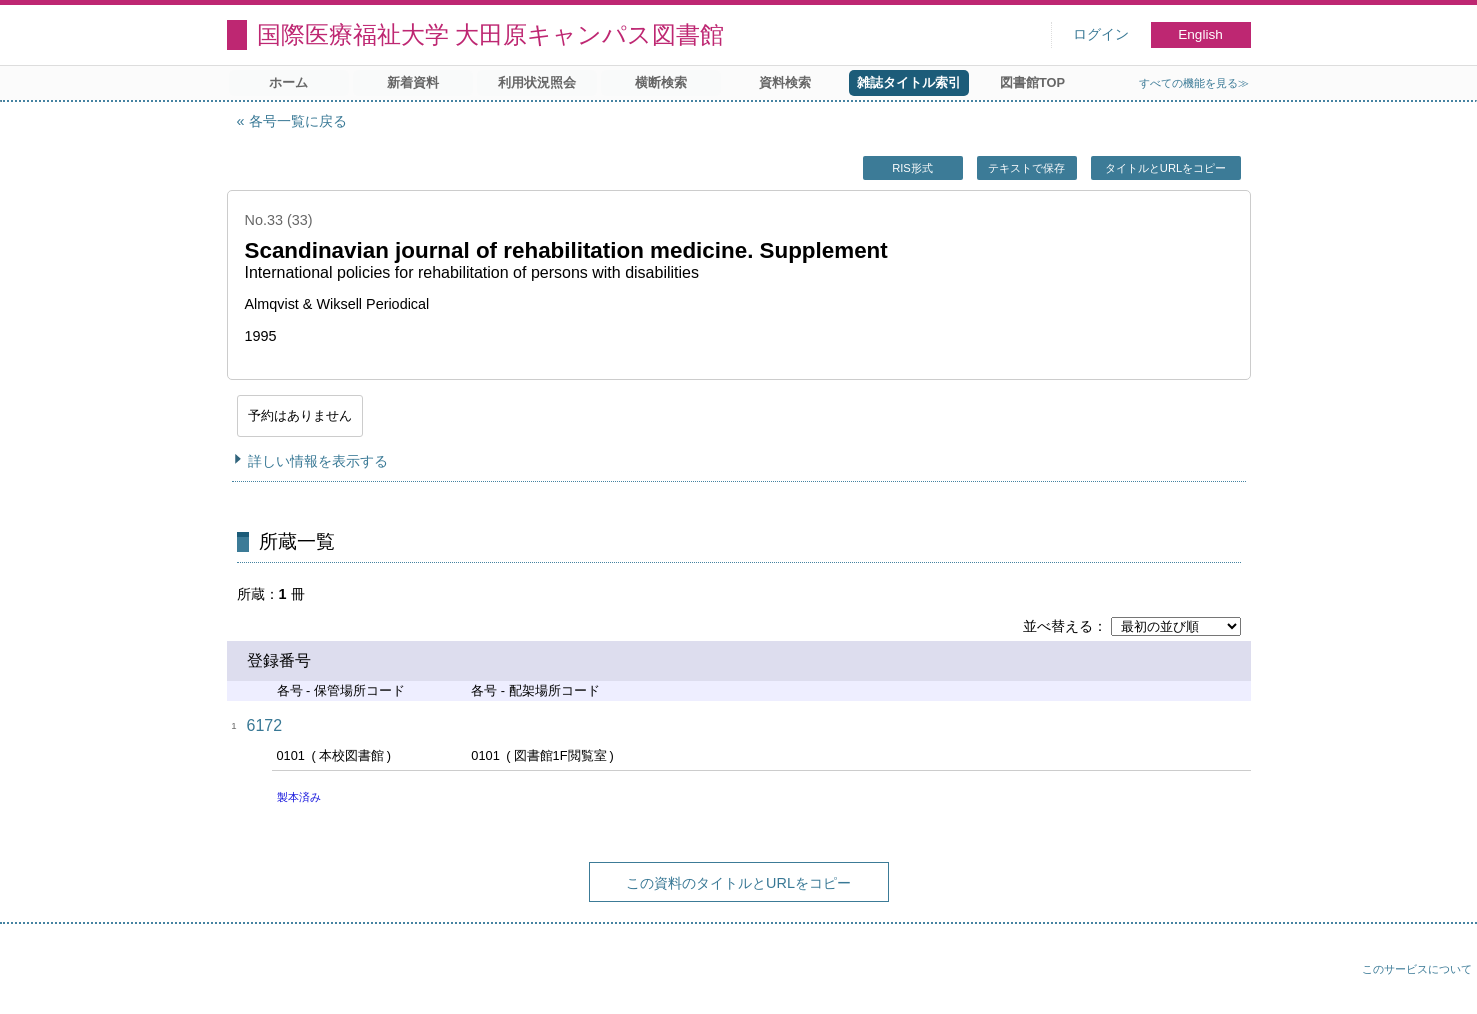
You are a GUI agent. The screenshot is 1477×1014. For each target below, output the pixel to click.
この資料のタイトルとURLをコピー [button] (738, 883)
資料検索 (785, 82)
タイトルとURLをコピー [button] (1165, 168)
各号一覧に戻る (298, 121)
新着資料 (413, 82)
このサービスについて (1417, 969)
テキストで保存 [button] (1026, 168)
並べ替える (1058, 626)
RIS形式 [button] (912, 168)
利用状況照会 (537, 82)
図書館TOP (1032, 82)
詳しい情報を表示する (318, 461)
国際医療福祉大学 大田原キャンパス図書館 (491, 34)
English (1200, 34)
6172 (265, 725)
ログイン (1101, 34)
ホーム (288, 82)
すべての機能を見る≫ (1194, 83)
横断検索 (661, 82)
